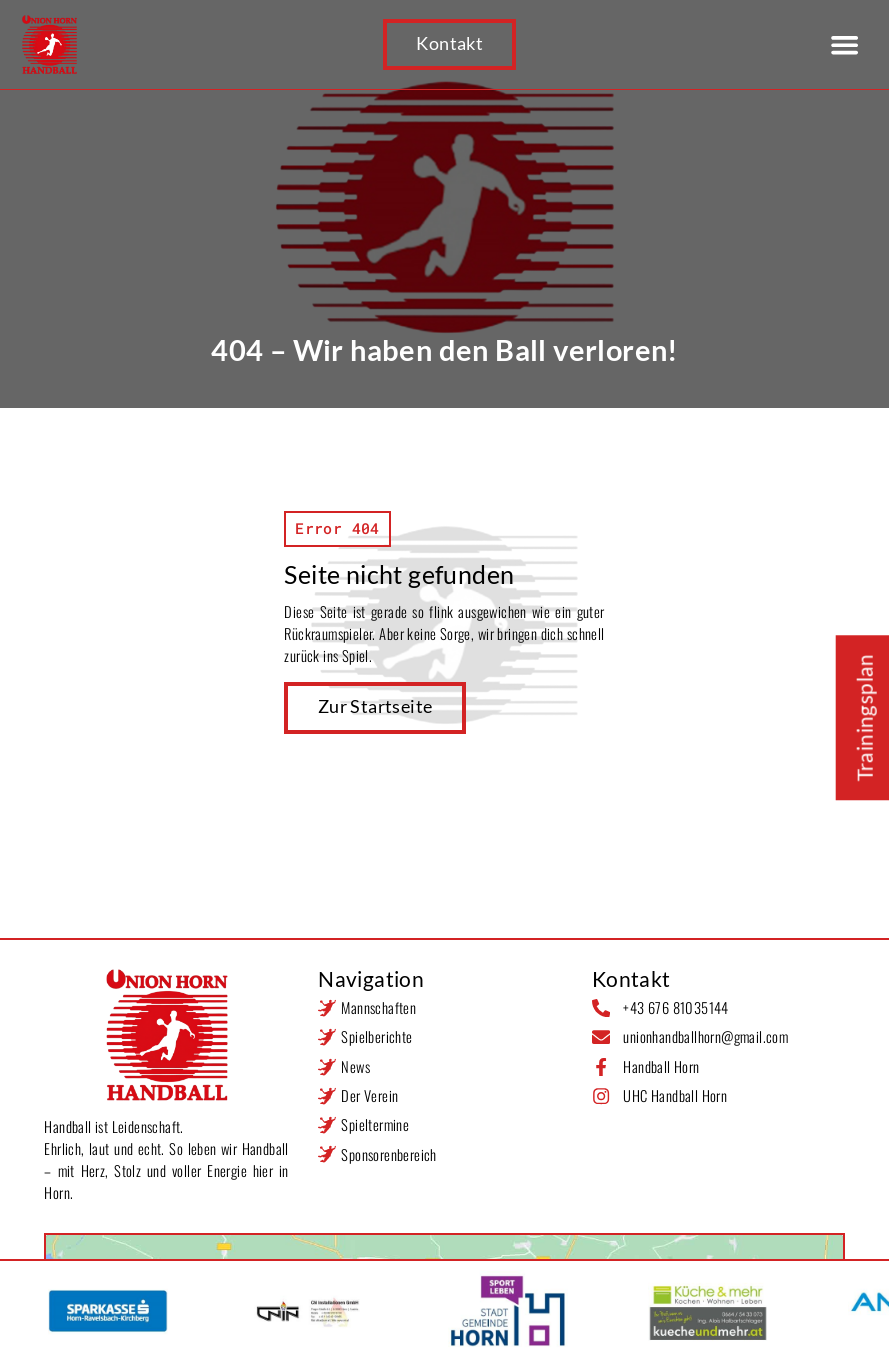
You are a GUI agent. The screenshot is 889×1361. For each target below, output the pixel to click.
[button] (845, 45)
